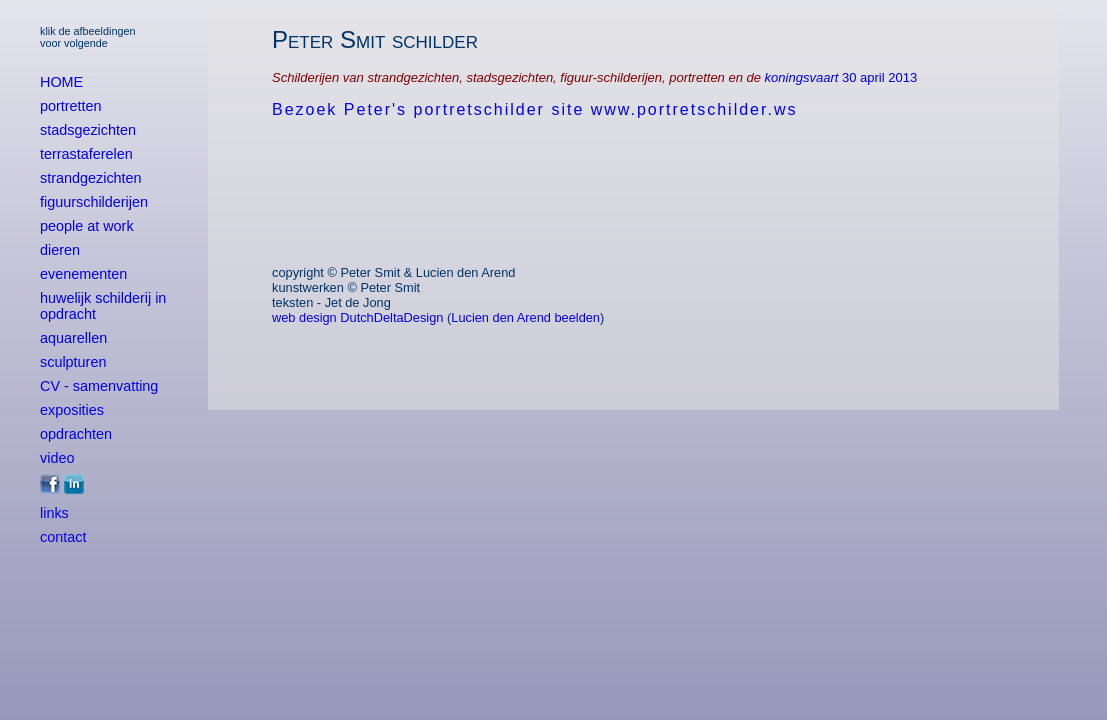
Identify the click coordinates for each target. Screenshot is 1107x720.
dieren (60, 250)
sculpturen (73, 362)
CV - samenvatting (99, 386)
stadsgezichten (88, 130)
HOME (61, 82)
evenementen (83, 274)
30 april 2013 (879, 77)
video (57, 458)
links (54, 513)
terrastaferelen (86, 154)
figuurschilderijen (94, 202)
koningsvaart (803, 77)
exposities (72, 410)
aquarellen (73, 338)
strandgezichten (91, 178)
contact (63, 537)
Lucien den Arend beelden (525, 317)
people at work (87, 226)
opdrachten (76, 434)
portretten (71, 106)
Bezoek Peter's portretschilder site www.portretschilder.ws (534, 109)
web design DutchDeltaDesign (357, 317)
